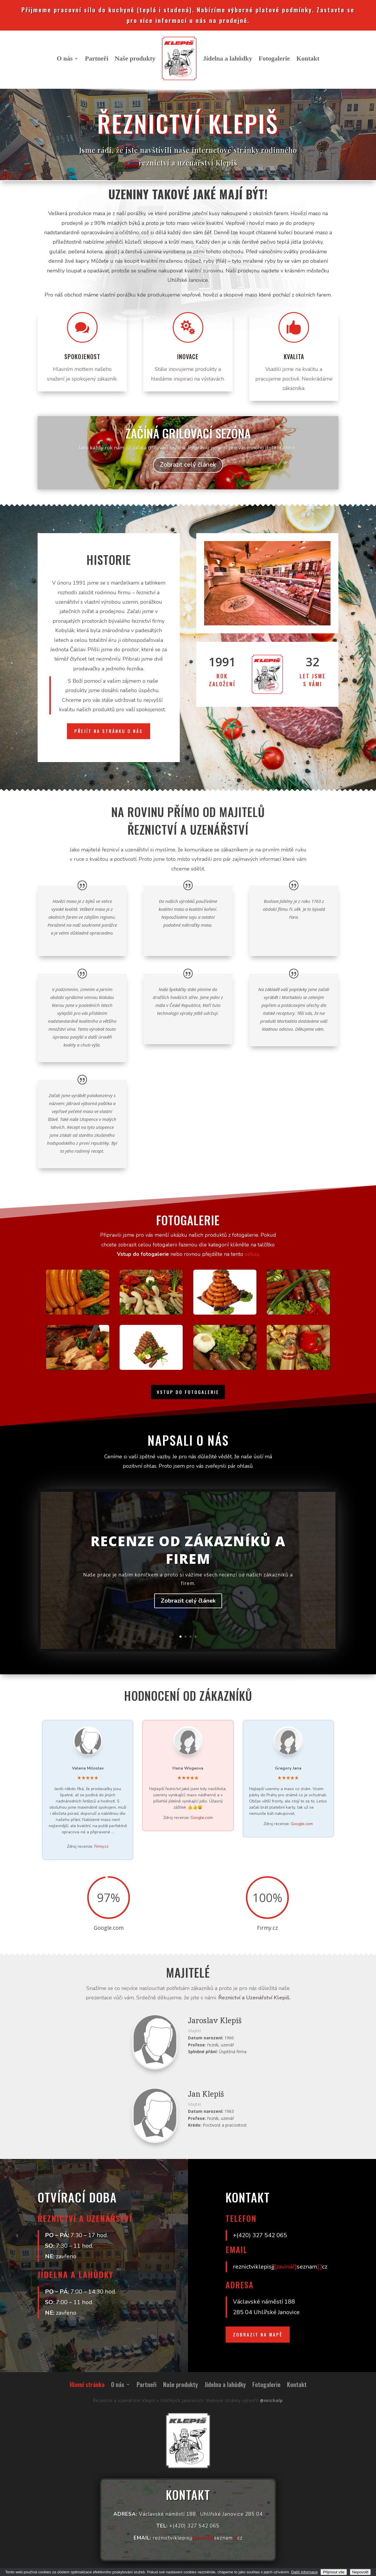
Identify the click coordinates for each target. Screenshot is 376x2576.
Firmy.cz (101, 1846)
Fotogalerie (274, 58)
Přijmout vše (333, 2572)
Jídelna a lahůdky (227, 58)
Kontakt (307, 58)
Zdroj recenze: (87, 1846)
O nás (65, 58)
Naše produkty (135, 58)
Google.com (202, 1817)
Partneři (96, 58)
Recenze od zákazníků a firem (188, 1561)
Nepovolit (360, 2572)
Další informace (304, 2572)
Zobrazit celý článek (188, 1612)
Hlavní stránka (87, 2385)
